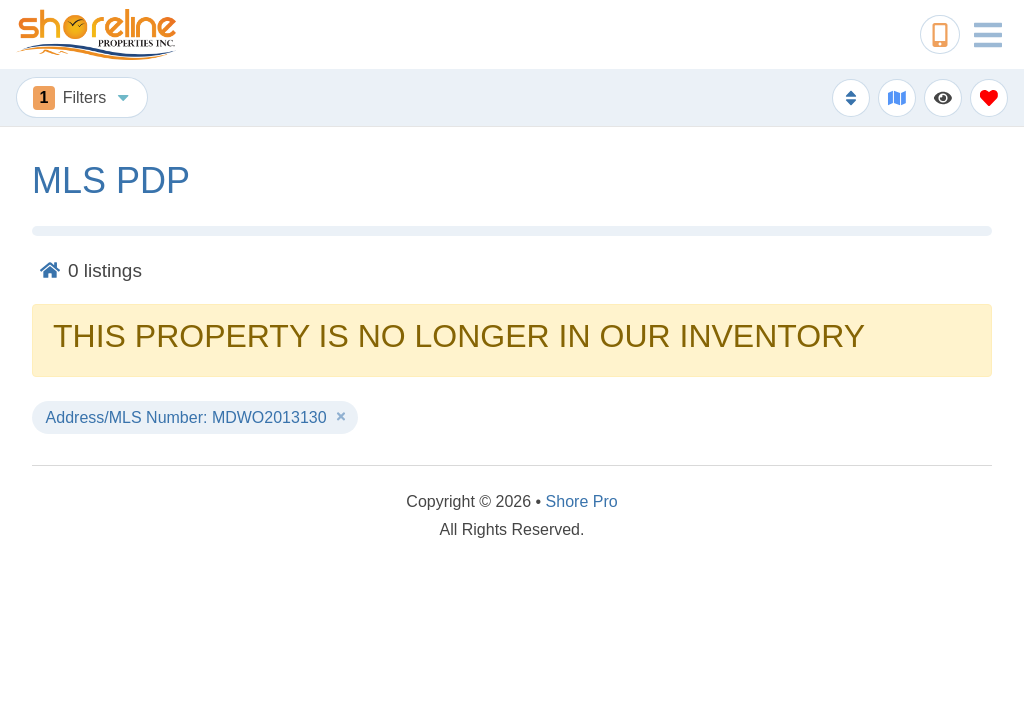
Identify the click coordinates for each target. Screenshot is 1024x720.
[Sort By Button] (851, 98)
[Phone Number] (940, 35)
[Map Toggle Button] (897, 98)
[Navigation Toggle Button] (988, 35)
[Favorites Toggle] (989, 98)
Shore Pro (582, 501)
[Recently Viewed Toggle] (943, 98)
